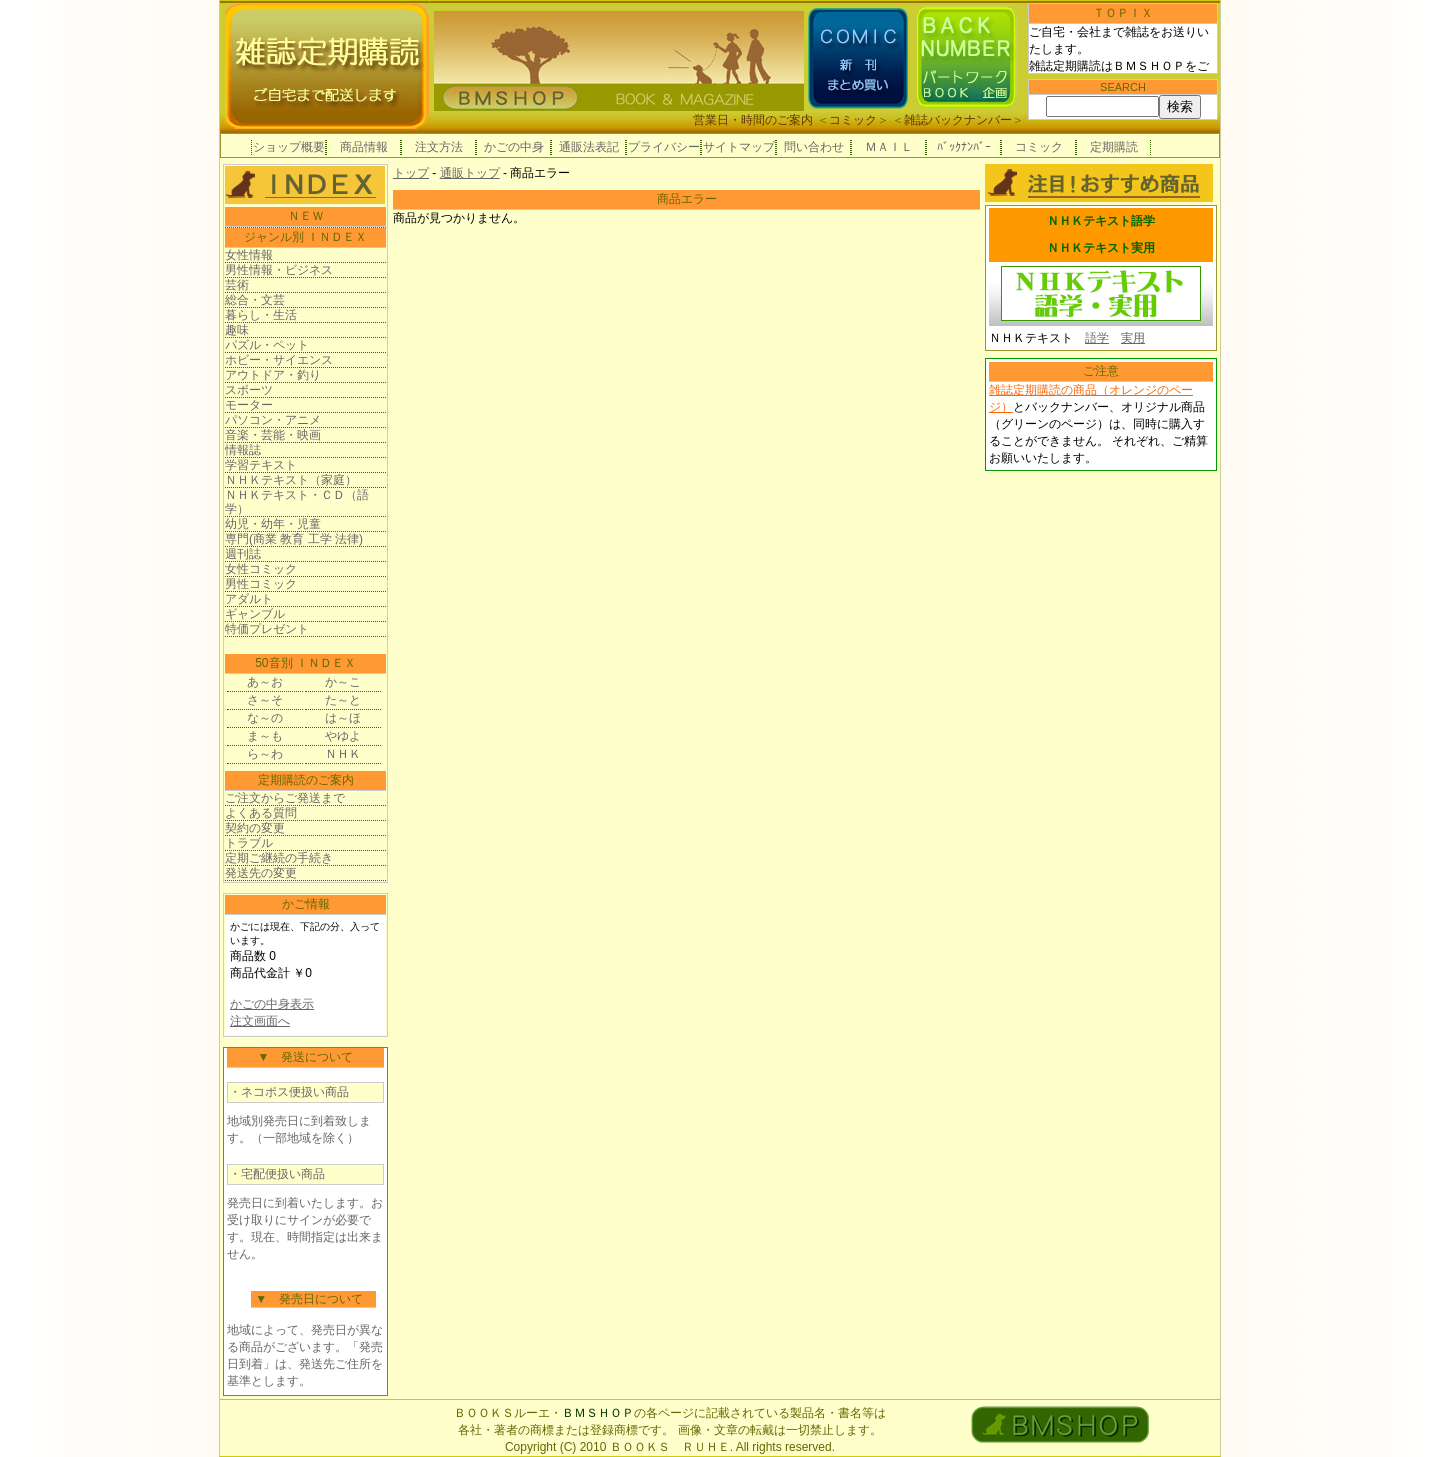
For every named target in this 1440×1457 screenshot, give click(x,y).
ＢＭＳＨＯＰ (598, 1413)
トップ (411, 173)
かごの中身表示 (272, 1004)
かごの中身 (514, 147)
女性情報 (249, 255)
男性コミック (261, 584)
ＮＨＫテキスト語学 (1101, 221)
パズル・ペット (267, 345)
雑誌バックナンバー (958, 120)
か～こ (343, 682)
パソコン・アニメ (273, 420)
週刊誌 (243, 554)
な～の (265, 718)
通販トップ (470, 173)
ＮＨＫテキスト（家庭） (291, 480)
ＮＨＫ (343, 754)
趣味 (237, 330)
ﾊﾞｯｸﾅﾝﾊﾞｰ (964, 147)
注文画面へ (260, 1021)
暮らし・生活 (261, 315)
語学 (1097, 338)
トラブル (249, 843)
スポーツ (249, 390)
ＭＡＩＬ (889, 147)
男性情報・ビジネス (279, 270)
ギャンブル (255, 614)
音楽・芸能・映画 (273, 435)
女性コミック (261, 569)
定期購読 (1114, 147)
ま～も (265, 736)
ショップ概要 (289, 147)
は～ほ (343, 718)
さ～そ (265, 700)
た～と (343, 700)
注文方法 (439, 147)
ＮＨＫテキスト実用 (1101, 248)
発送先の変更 (261, 873)
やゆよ (343, 736)
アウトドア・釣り (273, 375)
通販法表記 (589, 147)
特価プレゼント (267, 629)
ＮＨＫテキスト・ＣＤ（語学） (297, 502)
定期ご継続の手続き (279, 858)
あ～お (265, 682)
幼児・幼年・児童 (273, 524)
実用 (1133, 338)
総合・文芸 (255, 300)
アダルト (249, 599)
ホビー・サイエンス (279, 360)
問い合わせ (814, 147)
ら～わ (265, 754)
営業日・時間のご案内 (753, 120)
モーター (249, 405)
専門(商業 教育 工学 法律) (294, 539)
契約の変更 (255, 828)
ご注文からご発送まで (285, 798)
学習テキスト (261, 465)
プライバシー (664, 147)
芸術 (237, 285)
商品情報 (364, 147)
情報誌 (243, 450)
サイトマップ (739, 147)
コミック (853, 120)
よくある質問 (261, 813)
